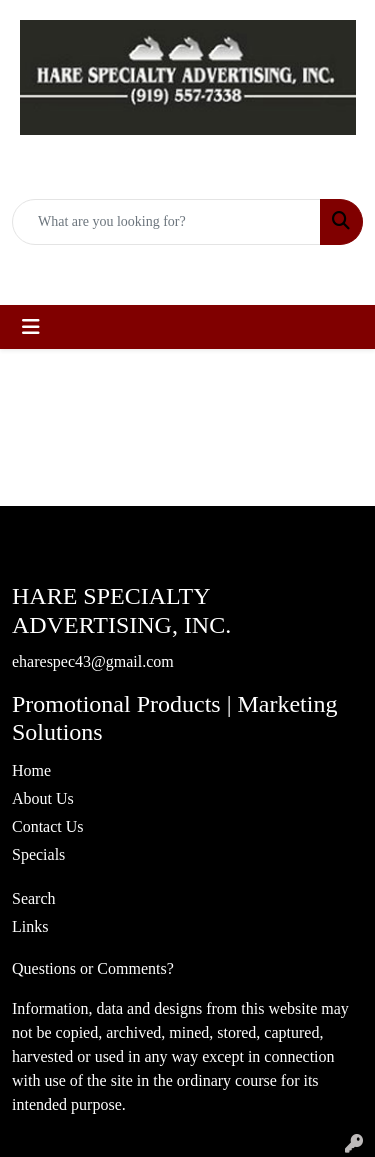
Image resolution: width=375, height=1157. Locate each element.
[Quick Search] (166, 222)
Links (30, 926)
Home (31, 770)
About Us (43, 798)
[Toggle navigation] (31, 327)
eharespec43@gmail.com (200, 266)
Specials (38, 854)
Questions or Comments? (93, 968)
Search (34, 898)
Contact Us (48, 826)
